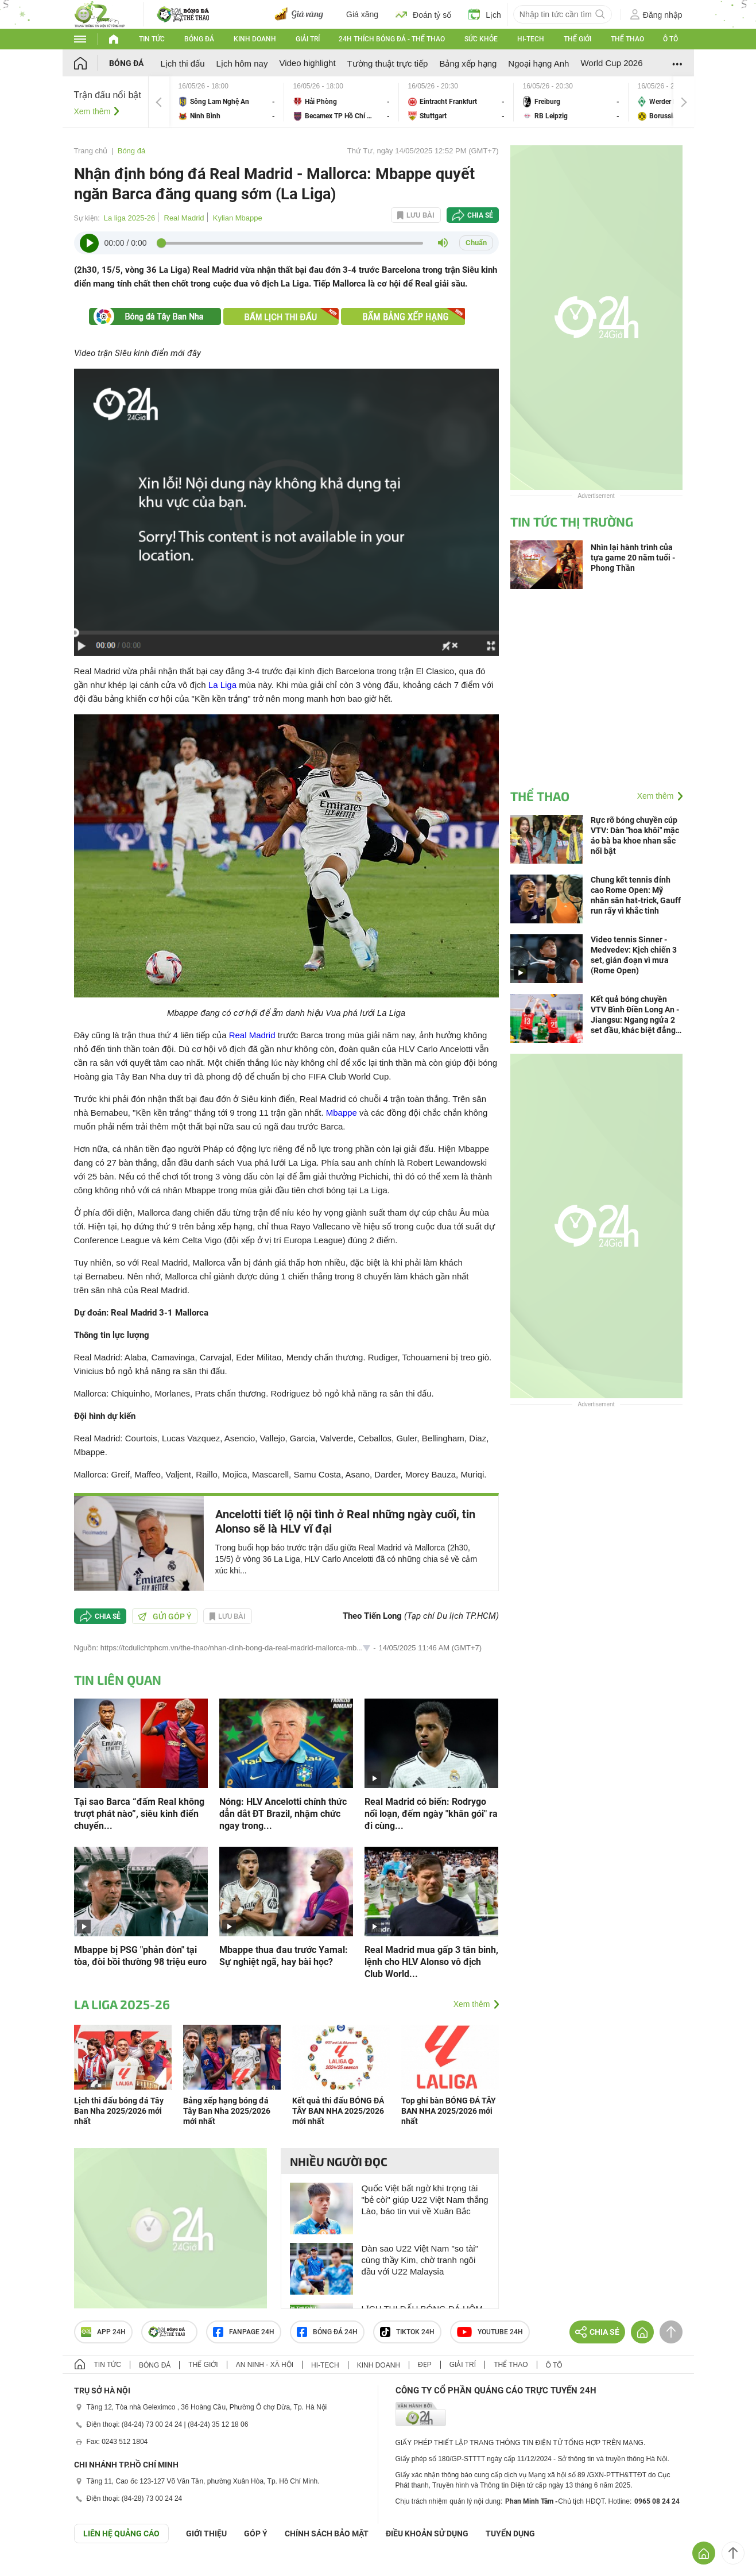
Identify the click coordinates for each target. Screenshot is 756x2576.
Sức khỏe (481, 39)
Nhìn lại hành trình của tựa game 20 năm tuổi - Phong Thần (633, 558)
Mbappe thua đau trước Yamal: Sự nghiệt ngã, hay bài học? (283, 1955)
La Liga (222, 685)
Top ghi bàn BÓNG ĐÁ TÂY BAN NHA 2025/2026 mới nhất (448, 2111)
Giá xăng (362, 14)
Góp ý (255, 2533)
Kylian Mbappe (237, 218)
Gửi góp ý (165, 1616)
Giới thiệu (206, 2533)
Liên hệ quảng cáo (121, 2533)
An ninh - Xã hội (264, 2365)
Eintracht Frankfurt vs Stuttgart (456, 101)
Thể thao (627, 39)
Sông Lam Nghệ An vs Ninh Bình (226, 101)
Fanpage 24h (243, 2332)
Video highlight (307, 63)
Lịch (484, 14)
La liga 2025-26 (130, 218)
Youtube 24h (490, 2332)
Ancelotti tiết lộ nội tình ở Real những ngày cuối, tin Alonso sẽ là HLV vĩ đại (345, 1521)
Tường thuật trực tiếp (387, 63)
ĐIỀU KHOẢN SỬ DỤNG (427, 2533)
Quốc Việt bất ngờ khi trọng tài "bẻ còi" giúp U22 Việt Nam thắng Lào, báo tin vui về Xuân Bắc (425, 2199)
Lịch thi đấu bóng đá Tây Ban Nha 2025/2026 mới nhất (119, 2111)
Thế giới (577, 39)
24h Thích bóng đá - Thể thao (392, 39)
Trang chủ (91, 150)
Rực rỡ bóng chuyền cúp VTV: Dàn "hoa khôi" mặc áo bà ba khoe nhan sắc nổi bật (635, 835)
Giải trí (308, 39)
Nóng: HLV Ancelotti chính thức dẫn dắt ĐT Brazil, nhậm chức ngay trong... (283, 1813)
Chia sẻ (480, 215)
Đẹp (425, 2365)
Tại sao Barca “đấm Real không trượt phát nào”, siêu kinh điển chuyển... (139, 1813)
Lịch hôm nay (242, 63)
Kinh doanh (255, 39)
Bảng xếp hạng (468, 63)
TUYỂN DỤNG (510, 2533)
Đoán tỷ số (423, 14)
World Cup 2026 (611, 63)
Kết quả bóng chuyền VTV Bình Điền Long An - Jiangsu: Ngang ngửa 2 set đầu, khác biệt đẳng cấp (635, 1015)
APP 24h (103, 2332)
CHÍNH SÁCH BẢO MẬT (327, 2533)
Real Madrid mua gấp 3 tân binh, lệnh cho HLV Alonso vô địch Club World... (431, 1961)
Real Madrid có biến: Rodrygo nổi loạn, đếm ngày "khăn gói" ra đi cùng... (431, 1813)
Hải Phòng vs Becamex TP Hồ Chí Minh (341, 101)
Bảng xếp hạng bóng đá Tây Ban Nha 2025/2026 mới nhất (226, 2111)
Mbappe (341, 1112)
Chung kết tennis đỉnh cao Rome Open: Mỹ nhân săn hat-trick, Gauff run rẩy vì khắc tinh (636, 895)
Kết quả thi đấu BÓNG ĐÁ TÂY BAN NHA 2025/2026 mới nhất (338, 2111)
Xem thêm (92, 111)
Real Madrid (184, 218)
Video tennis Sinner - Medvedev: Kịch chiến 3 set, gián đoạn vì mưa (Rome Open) (634, 955)
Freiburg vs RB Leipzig (571, 101)
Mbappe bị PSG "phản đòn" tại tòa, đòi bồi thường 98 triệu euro (140, 1955)
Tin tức (152, 39)
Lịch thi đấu (183, 63)
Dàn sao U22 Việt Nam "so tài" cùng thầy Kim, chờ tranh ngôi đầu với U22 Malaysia (420, 2260)
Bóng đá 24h (327, 2332)
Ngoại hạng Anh (538, 63)
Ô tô (670, 39)
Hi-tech (530, 39)
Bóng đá (199, 39)
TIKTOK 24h (407, 2332)
